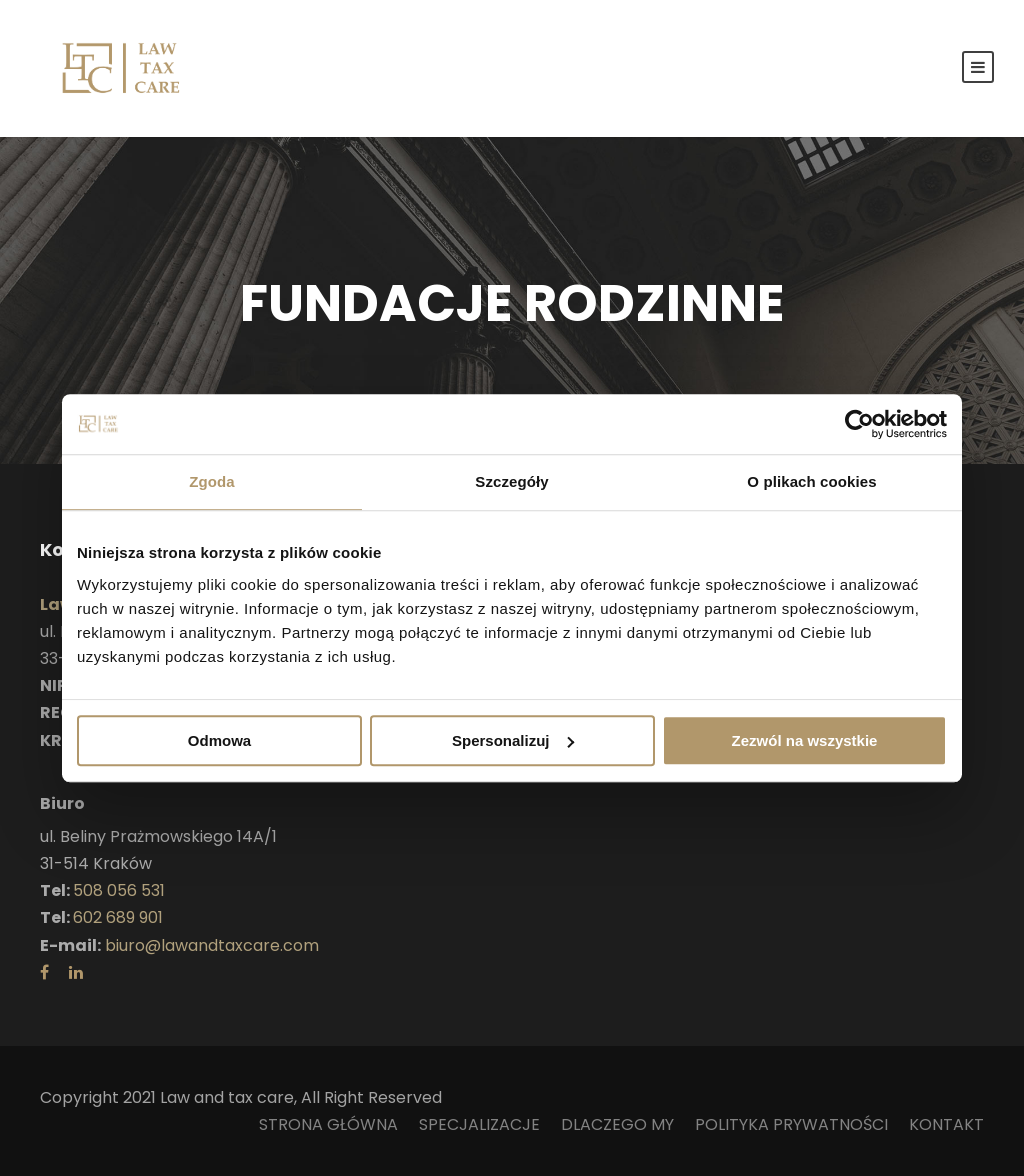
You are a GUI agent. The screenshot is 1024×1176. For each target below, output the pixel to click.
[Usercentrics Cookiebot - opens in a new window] (859, 424)
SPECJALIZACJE (479, 1124)
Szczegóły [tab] (511, 481)
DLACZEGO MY (617, 1124)
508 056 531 (119, 890)
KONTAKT (946, 1124)
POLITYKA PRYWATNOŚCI (791, 1124)
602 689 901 (118, 917)
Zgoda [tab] (212, 481)
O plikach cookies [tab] (811, 481)
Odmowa (219, 740)
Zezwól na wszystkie (805, 740)
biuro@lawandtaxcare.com (212, 945)
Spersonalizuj (513, 740)
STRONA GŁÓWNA (328, 1124)
